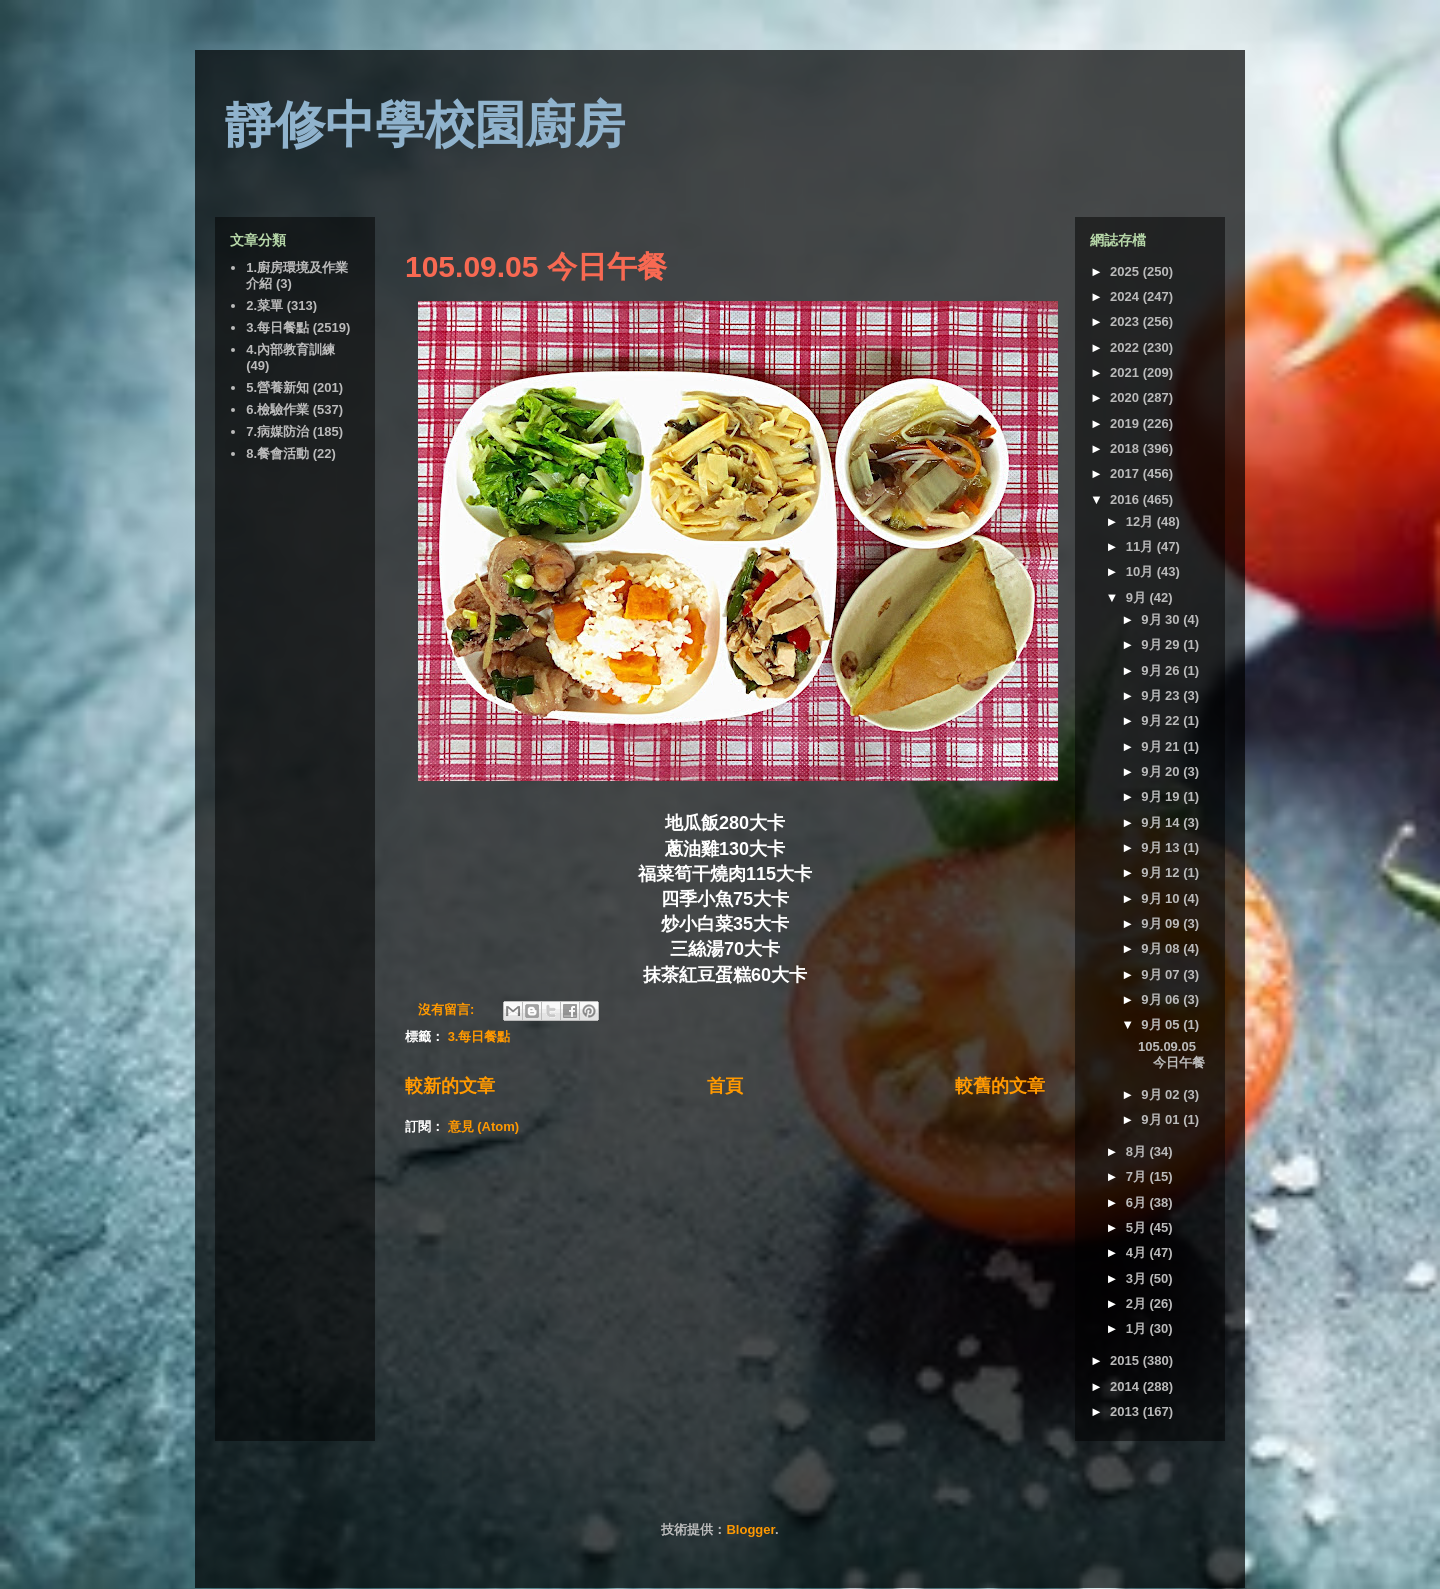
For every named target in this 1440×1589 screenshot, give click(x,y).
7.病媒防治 (277, 431)
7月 (1138, 1176)
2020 (1126, 397)
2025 (1126, 271)
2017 (1126, 473)
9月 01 (1162, 1119)
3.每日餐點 (479, 1036)
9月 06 (1162, 999)
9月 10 (1162, 898)
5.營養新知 (277, 387)
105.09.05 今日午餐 (536, 266)
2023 (1126, 321)
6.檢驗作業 (277, 409)
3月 (1138, 1278)
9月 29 (1162, 644)
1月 (1138, 1328)
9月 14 (1162, 822)
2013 (1126, 1411)
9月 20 (1162, 771)
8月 (1138, 1151)
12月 (1141, 521)
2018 (1126, 448)
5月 (1138, 1227)
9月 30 (1162, 619)
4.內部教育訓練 (290, 349)
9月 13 (1162, 847)
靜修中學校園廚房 (425, 125)
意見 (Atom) (484, 1126)
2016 (1126, 499)
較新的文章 (450, 1086)
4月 (1138, 1252)
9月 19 (1162, 796)
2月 (1138, 1303)
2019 (1126, 423)
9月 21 (1162, 746)
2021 (1126, 372)
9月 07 (1162, 974)
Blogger (750, 1529)
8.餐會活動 (277, 453)
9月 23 (1162, 695)
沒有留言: (448, 1009)
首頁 (725, 1086)
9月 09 (1162, 923)
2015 (1126, 1360)
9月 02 (1162, 1094)
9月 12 (1162, 872)
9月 (1138, 597)
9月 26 (1162, 670)
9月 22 (1162, 720)
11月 (1141, 546)
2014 (1126, 1386)
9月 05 (1162, 1024)
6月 (1138, 1202)
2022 (1126, 347)
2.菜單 (264, 305)
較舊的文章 (1000, 1086)
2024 (1126, 296)
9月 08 (1162, 948)
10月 (1141, 571)
